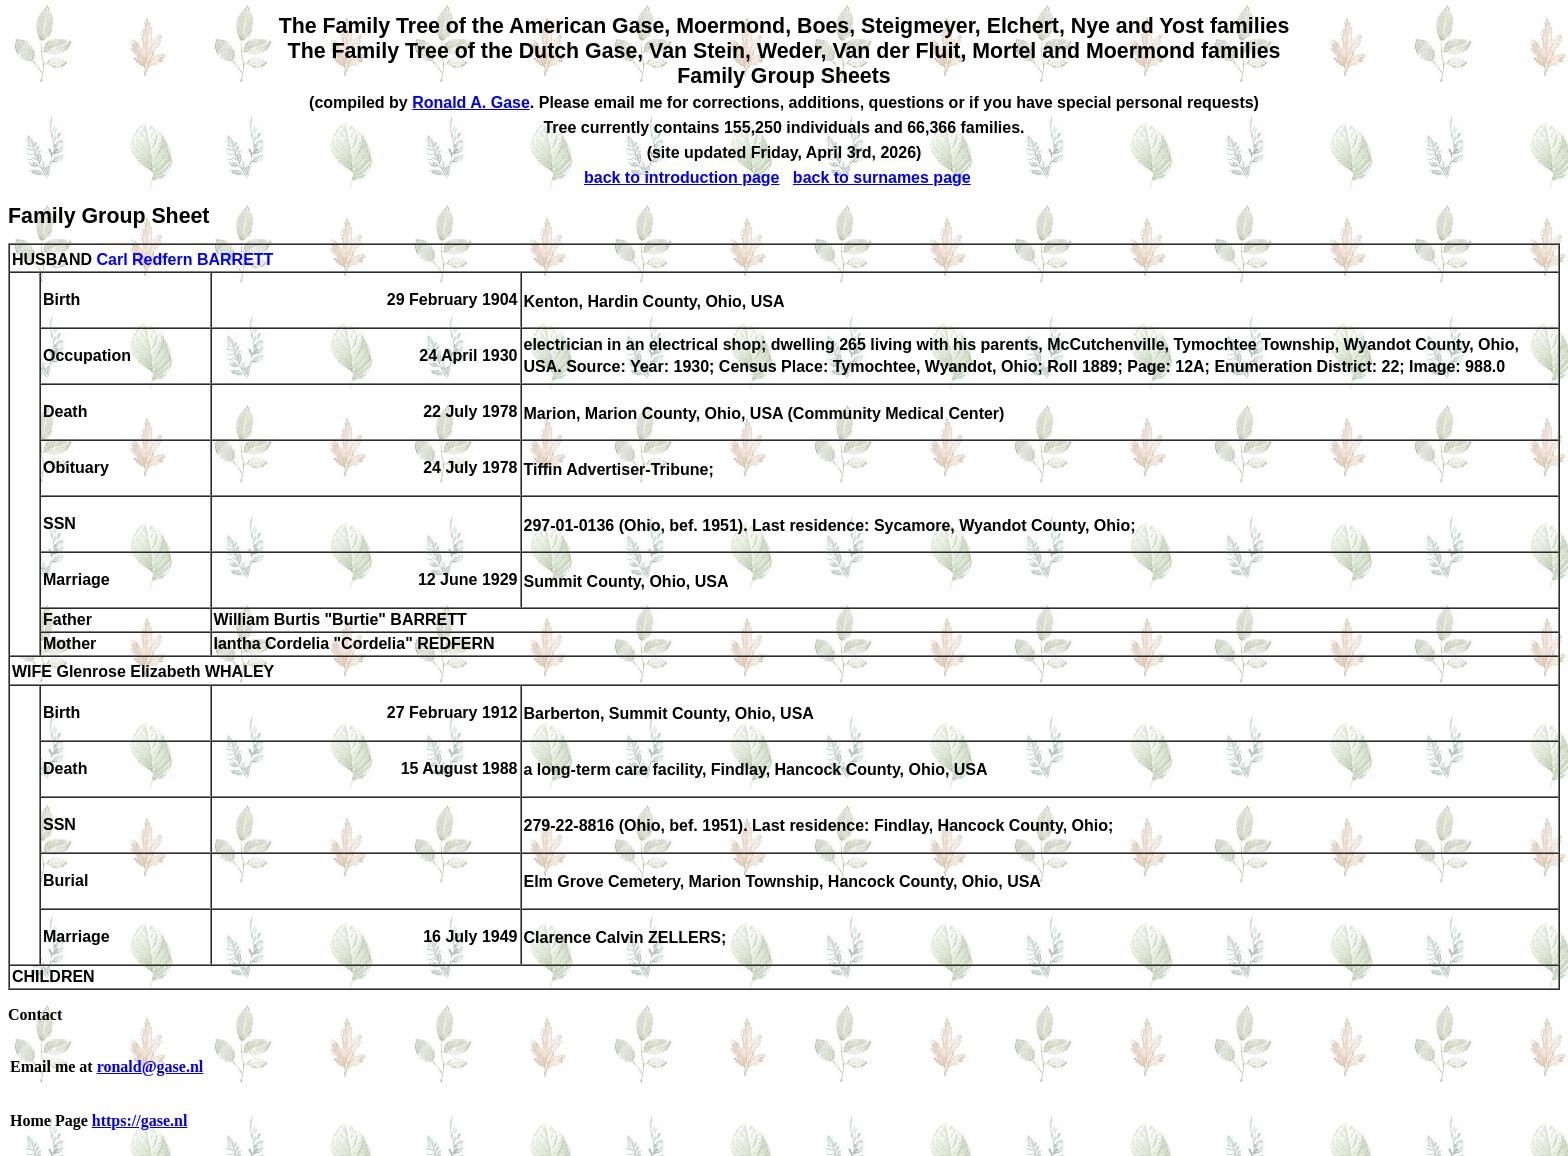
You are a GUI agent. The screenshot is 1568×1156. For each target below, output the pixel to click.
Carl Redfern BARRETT (184, 259)
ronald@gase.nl (150, 1066)
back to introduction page (682, 177)
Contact (35, 1014)
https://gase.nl (140, 1120)
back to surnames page (882, 177)
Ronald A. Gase (471, 102)
